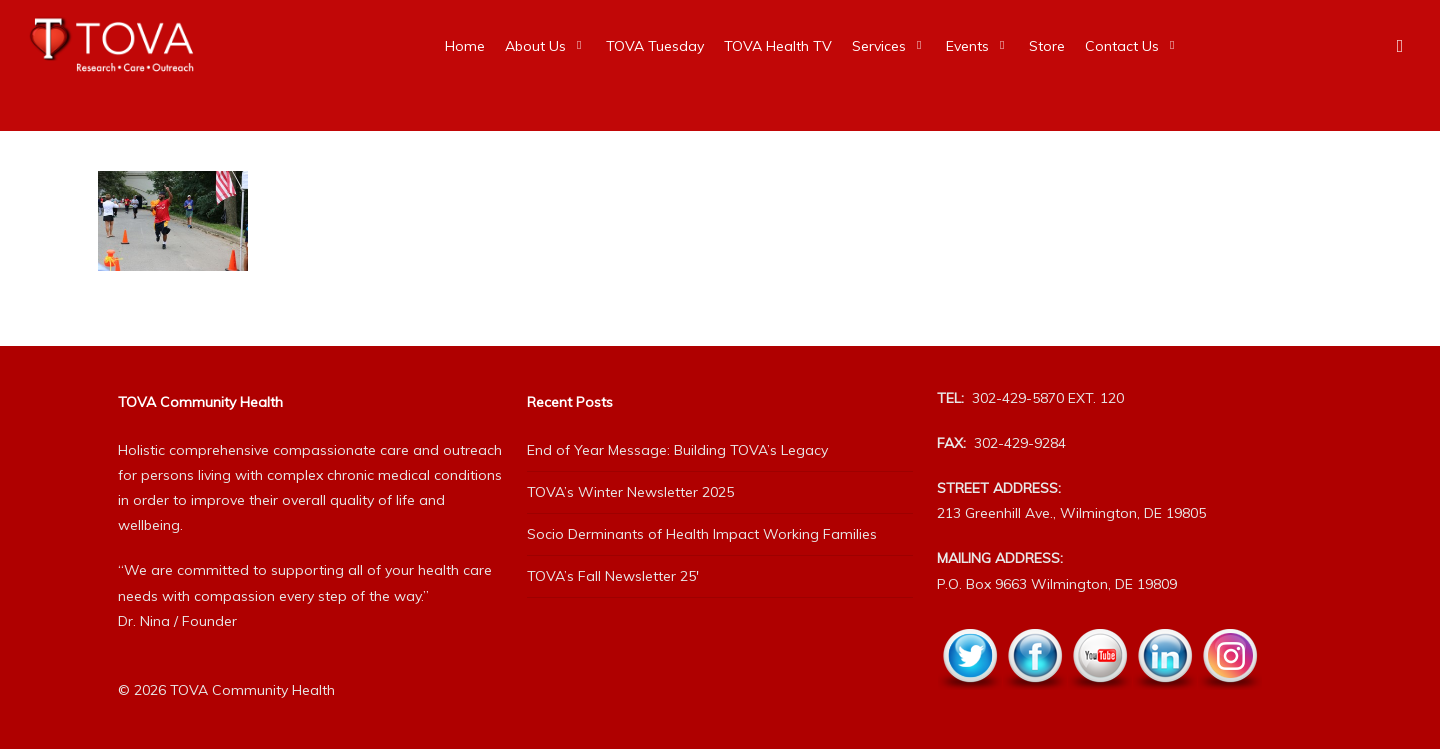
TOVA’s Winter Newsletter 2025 (630, 492)
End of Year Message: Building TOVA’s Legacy (677, 450)
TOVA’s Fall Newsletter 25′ (613, 576)
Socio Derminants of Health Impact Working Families (702, 534)
